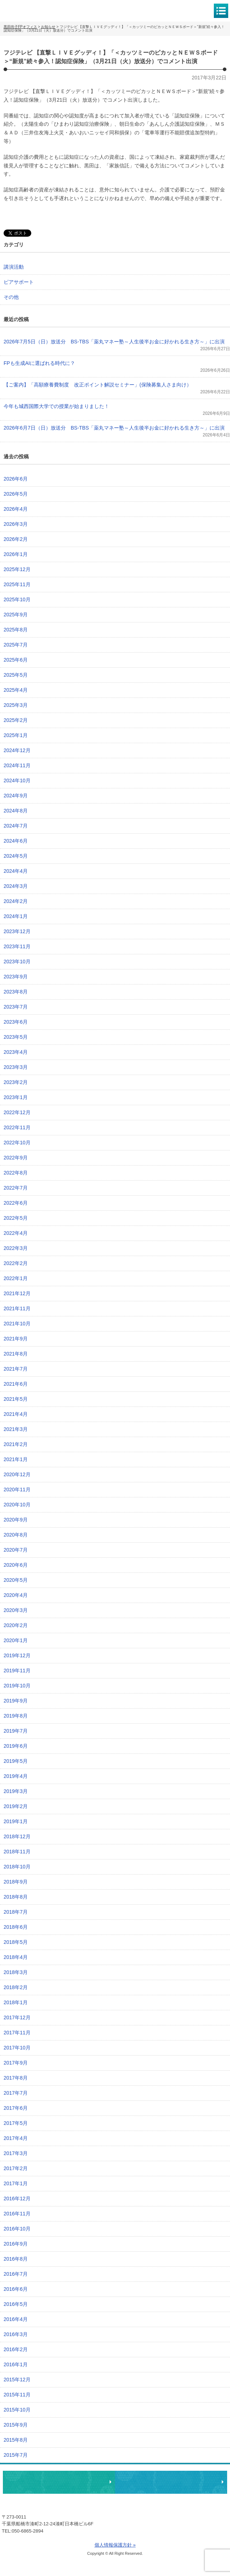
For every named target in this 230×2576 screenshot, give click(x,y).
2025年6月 (16, 660)
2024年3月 (16, 886)
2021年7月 (16, 1369)
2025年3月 (16, 705)
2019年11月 (17, 1670)
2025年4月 (16, 690)
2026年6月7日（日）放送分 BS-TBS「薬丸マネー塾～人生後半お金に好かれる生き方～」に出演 (114, 428)
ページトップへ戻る (202, 2459)
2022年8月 (16, 1173)
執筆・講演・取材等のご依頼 (171, 2482)
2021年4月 (16, 1414)
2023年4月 (16, 1052)
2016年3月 (16, 2334)
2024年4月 (16, 871)
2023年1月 (16, 1097)
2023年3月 (16, 1067)
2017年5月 (16, 2123)
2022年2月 (16, 1263)
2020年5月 (16, 1580)
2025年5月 (16, 675)
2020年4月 (16, 1595)
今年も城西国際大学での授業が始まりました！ (56, 406)
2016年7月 (16, 2274)
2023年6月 (16, 1022)
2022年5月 (16, 1218)
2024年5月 (16, 856)
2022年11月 (17, 1127)
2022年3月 (16, 1248)
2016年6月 (16, 2289)
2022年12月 (17, 1112)
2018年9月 (16, 1882)
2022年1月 (16, 1278)
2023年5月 (16, 1037)
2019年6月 (16, 1746)
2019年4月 (16, 1776)
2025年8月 (16, 630)
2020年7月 (16, 1550)
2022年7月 (16, 1188)
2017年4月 (16, 2138)
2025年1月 (16, 735)
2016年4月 (16, 2319)
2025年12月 (17, 569)
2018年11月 (17, 1851)
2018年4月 (16, 1957)
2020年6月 (16, 1565)
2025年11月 (17, 584)
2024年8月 (16, 811)
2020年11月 (17, 1489)
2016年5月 (16, 2304)
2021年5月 (16, 1399)
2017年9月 (16, 2063)
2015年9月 (16, 2425)
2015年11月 (17, 2394)
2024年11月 (17, 765)
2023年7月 (16, 1007)
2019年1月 (16, 1821)
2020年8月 (16, 1535)
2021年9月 (16, 1339)
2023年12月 (17, 931)
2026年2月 (16, 539)
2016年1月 (16, 2364)
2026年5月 (16, 494)
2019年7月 (16, 1731)
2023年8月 (16, 992)
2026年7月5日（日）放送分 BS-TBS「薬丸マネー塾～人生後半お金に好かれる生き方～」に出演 (114, 341)
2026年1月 (16, 554)
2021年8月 (16, 1354)
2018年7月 (16, 1912)
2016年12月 (17, 2198)
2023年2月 (16, 1082)
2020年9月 (16, 1520)
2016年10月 (17, 2229)
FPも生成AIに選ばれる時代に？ (39, 363)
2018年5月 (16, 1942)
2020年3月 (16, 1610)
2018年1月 (16, 2002)
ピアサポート (19, 282)
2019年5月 (16, 1761)
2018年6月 (16, 1927)
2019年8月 (16, 1716)
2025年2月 (16, 720)
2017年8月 (16, 2078)
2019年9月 (16, 1701)
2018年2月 (16, 1987)
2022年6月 (16, 1203)
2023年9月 (16, 976)
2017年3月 (16, 2153)
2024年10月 (17, 780)
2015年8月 (16, 2440)
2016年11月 (17, 2213)
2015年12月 (17, 2379)
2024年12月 (17, 750)
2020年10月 (17, 1504)
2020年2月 (16, 1625)
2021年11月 (17, 1308)
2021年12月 (17, 1293)
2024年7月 (16, 826)
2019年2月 (16, 1806)
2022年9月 (16, 1157)
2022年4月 (16, 1233)
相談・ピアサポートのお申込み (59, 2482)
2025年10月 (17, 599)
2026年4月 (16, 509)
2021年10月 (17, 1323)
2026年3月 (16, 524)
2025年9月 (16, 614)
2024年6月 (16, 841)
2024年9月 (16, 795)
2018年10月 (17, 1867)
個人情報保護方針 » (115, 2545)
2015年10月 (17, 2410)
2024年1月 (16, 916)
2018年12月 (17, 1836)
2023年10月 (17, 961)
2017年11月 (17, 2032)
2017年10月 (17, 2048)
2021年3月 (16, 1429)
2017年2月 (16, 2168)
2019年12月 (17, 1655)
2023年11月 (17, 946)
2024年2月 (16, 901)
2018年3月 (16, 1972)
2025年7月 (16, 645)
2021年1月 (16, 1459)
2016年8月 (16, 2259)
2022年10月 (17, 1142)
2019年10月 (17, 1685)
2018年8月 (16, 1897)
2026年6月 (16, 479)
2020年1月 (16, 1640)
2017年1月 (16, 2183)
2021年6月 (16, 1384)
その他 (11, 297)
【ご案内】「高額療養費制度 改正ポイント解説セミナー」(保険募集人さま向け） (98, 385)
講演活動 (14, 267)
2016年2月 (16, 2349)
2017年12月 (17, 2017)
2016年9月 (16, 2244)
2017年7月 (16, 2093)
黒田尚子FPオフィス (36, 10)
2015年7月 (16, 2455)
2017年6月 (16, 2108)
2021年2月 (16, 1444)
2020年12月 (17, 1474)
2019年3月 (16, 1791)
